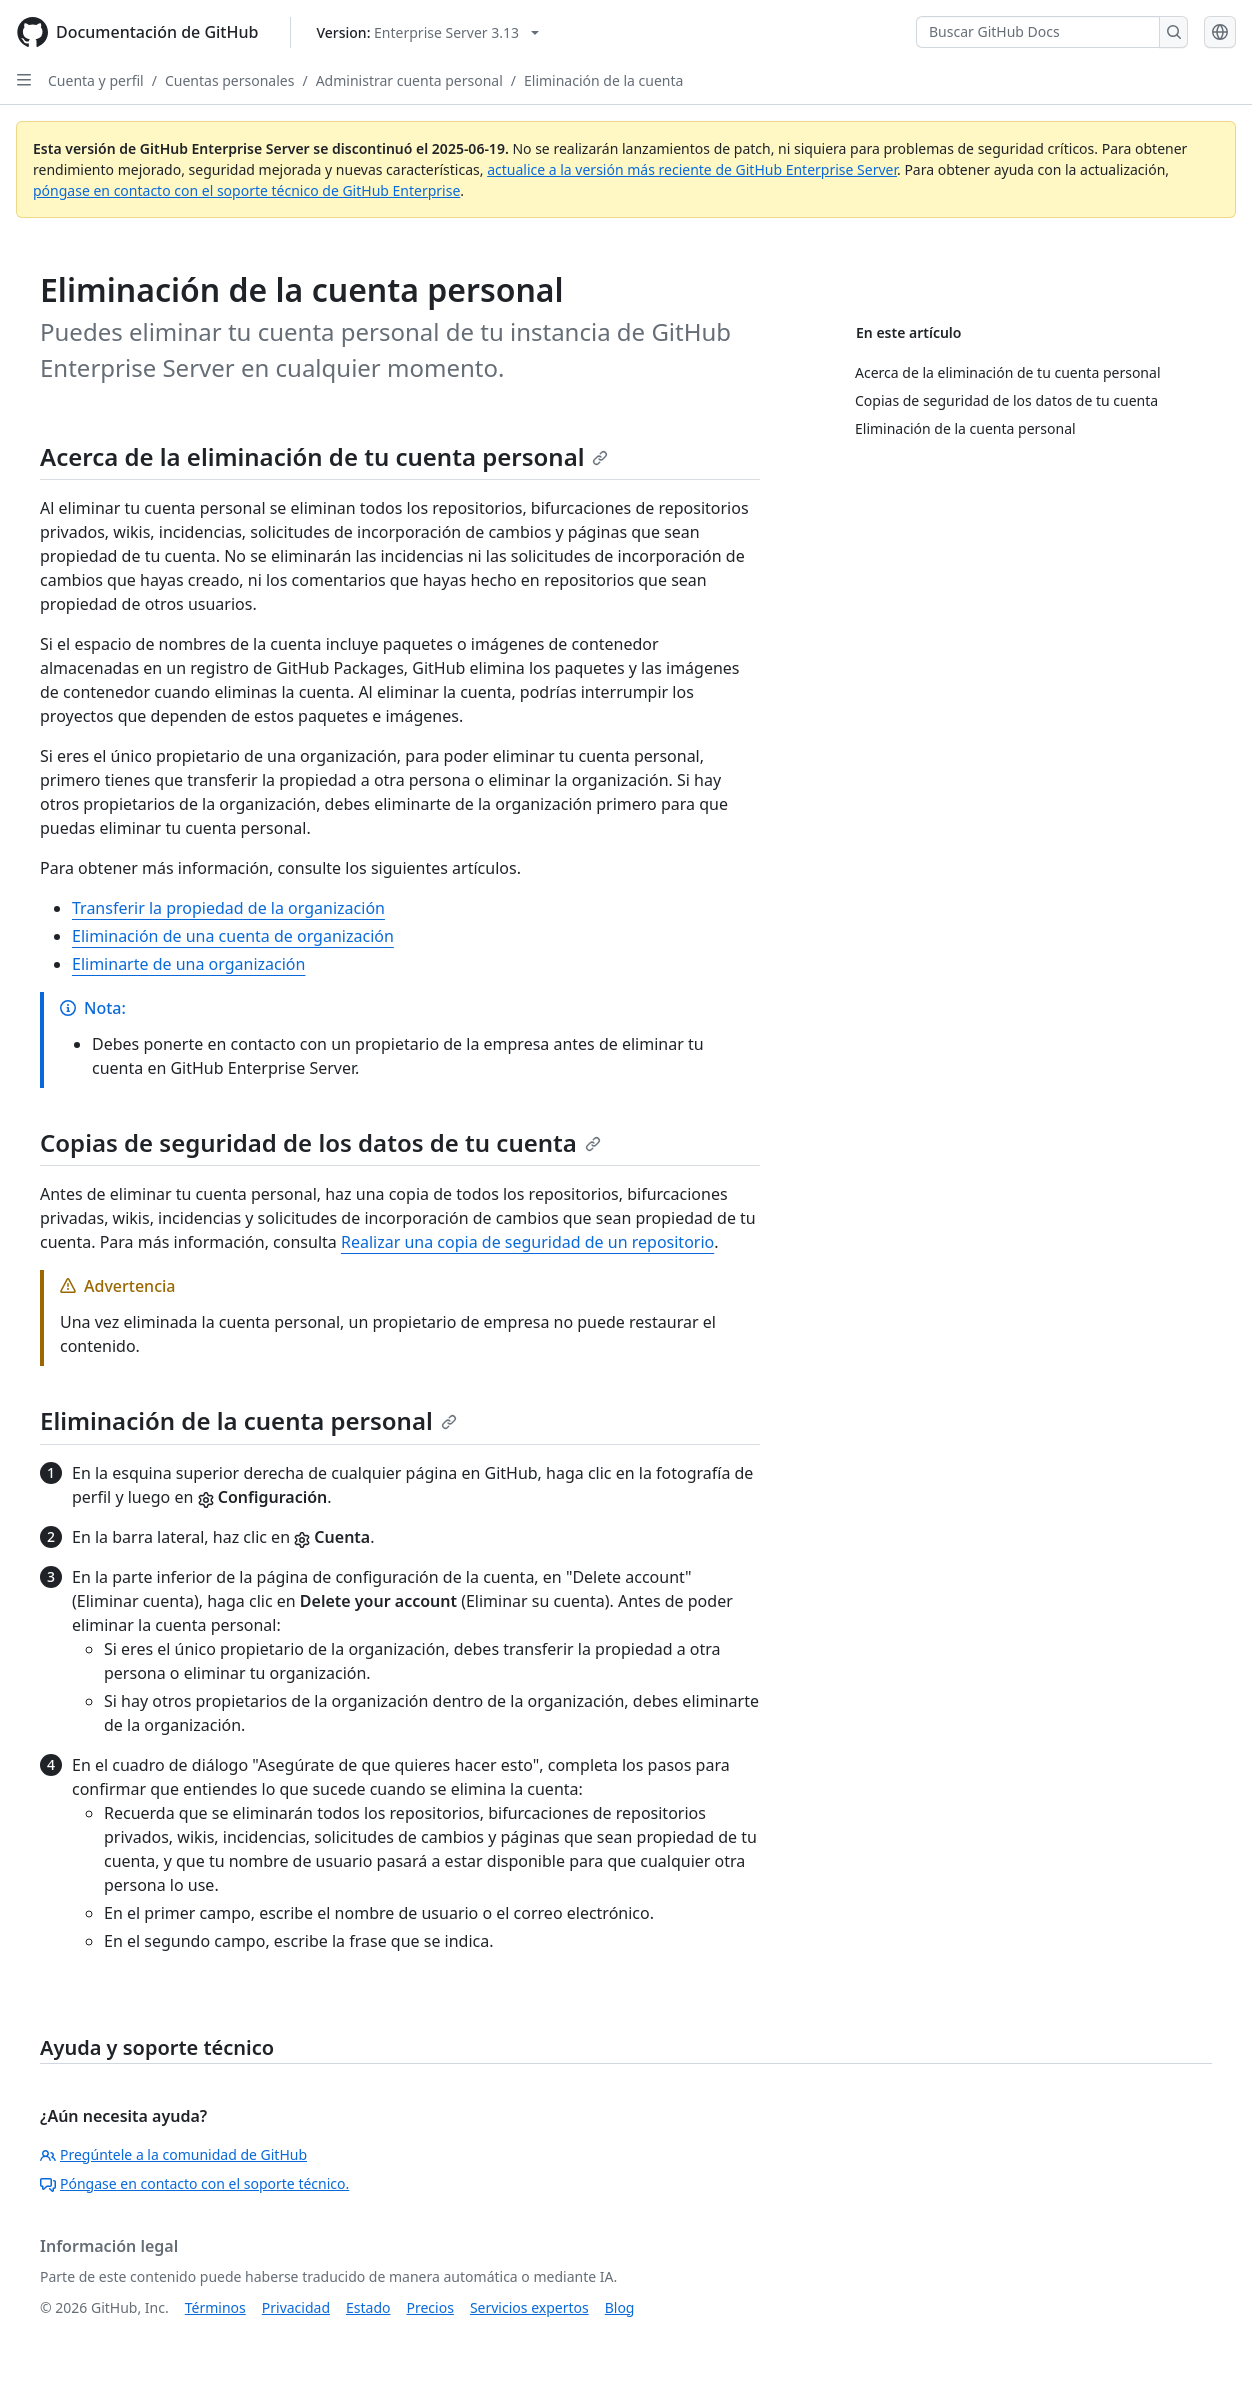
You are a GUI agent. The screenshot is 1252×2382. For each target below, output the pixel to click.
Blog (620, 2307)
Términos (215, 2307)
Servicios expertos (529, 2307)
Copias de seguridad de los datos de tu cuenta (320, 1142)
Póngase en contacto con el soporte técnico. (194, 2183)
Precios (430, 2307)
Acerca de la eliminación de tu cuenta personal (324, 456)
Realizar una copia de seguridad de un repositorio (527, 1242)
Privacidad (296, 2307)
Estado (368, 2307)
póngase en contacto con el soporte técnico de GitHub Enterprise (246, 190)
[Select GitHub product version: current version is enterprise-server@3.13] (427, 32)
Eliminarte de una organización (188, 964)
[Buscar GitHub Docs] (1038, 32)
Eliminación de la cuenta (603, 80)
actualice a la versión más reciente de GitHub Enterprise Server (692, 169)
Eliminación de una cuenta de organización (233, 936)
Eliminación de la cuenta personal (248, 1420)
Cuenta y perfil (96, 80)
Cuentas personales (230, 80)
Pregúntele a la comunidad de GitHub (173, 2154)
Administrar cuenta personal (409, 80)
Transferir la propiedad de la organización (228, 908)
